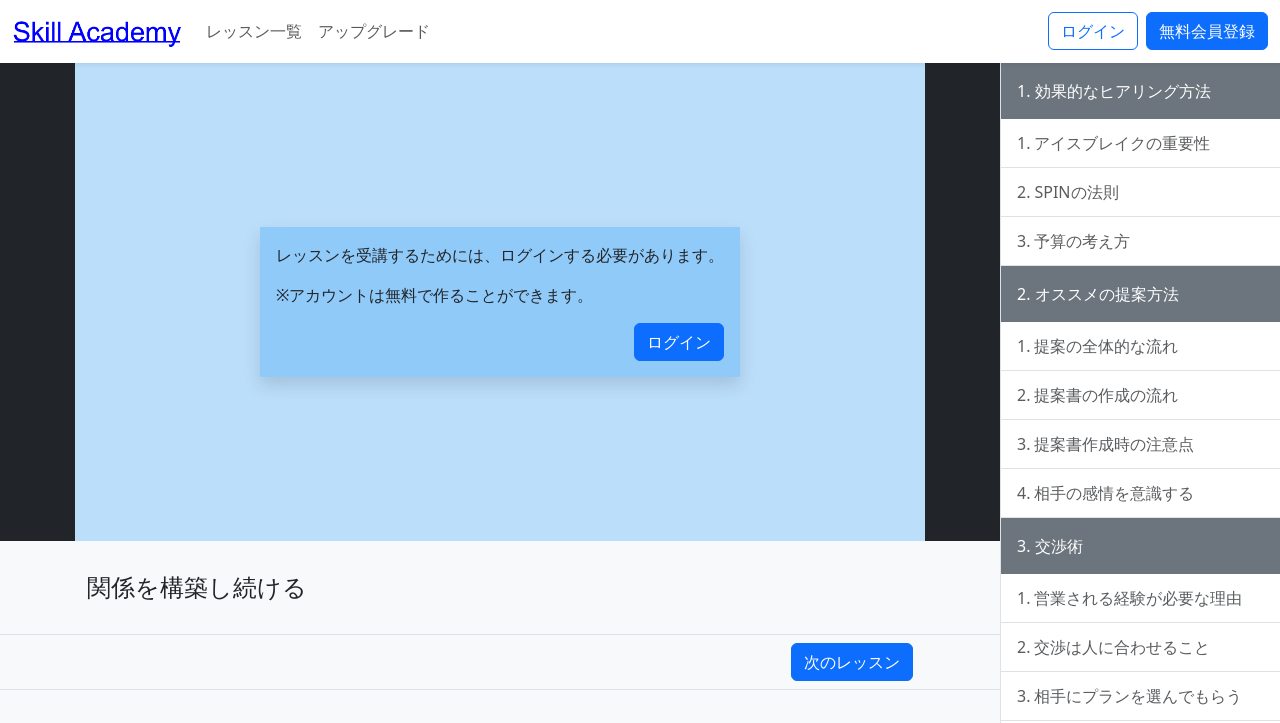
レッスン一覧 (254, 31)
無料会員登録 (1207, 31)
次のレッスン (852, 662)
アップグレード (374, 31)
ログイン (1093, 31)
